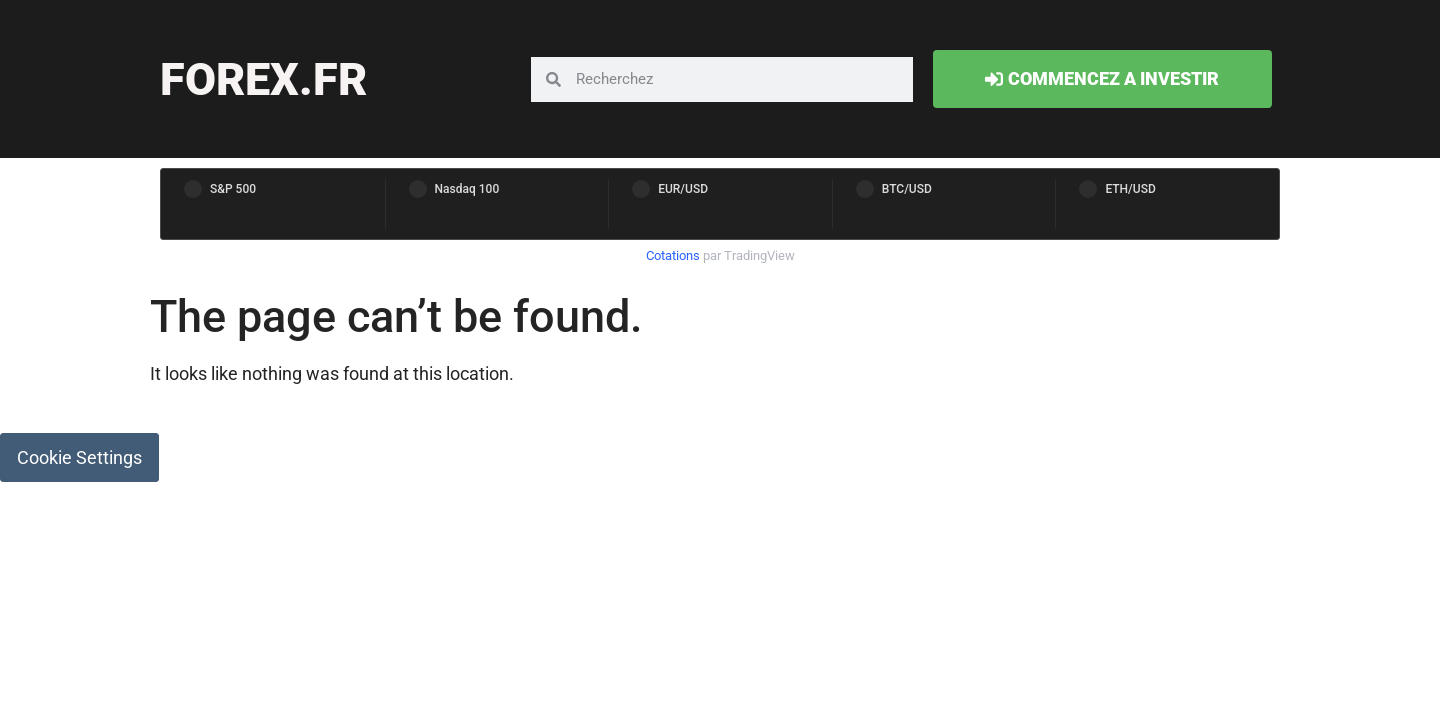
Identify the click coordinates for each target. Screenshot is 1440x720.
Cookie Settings (79, 457)
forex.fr (263, 79)
